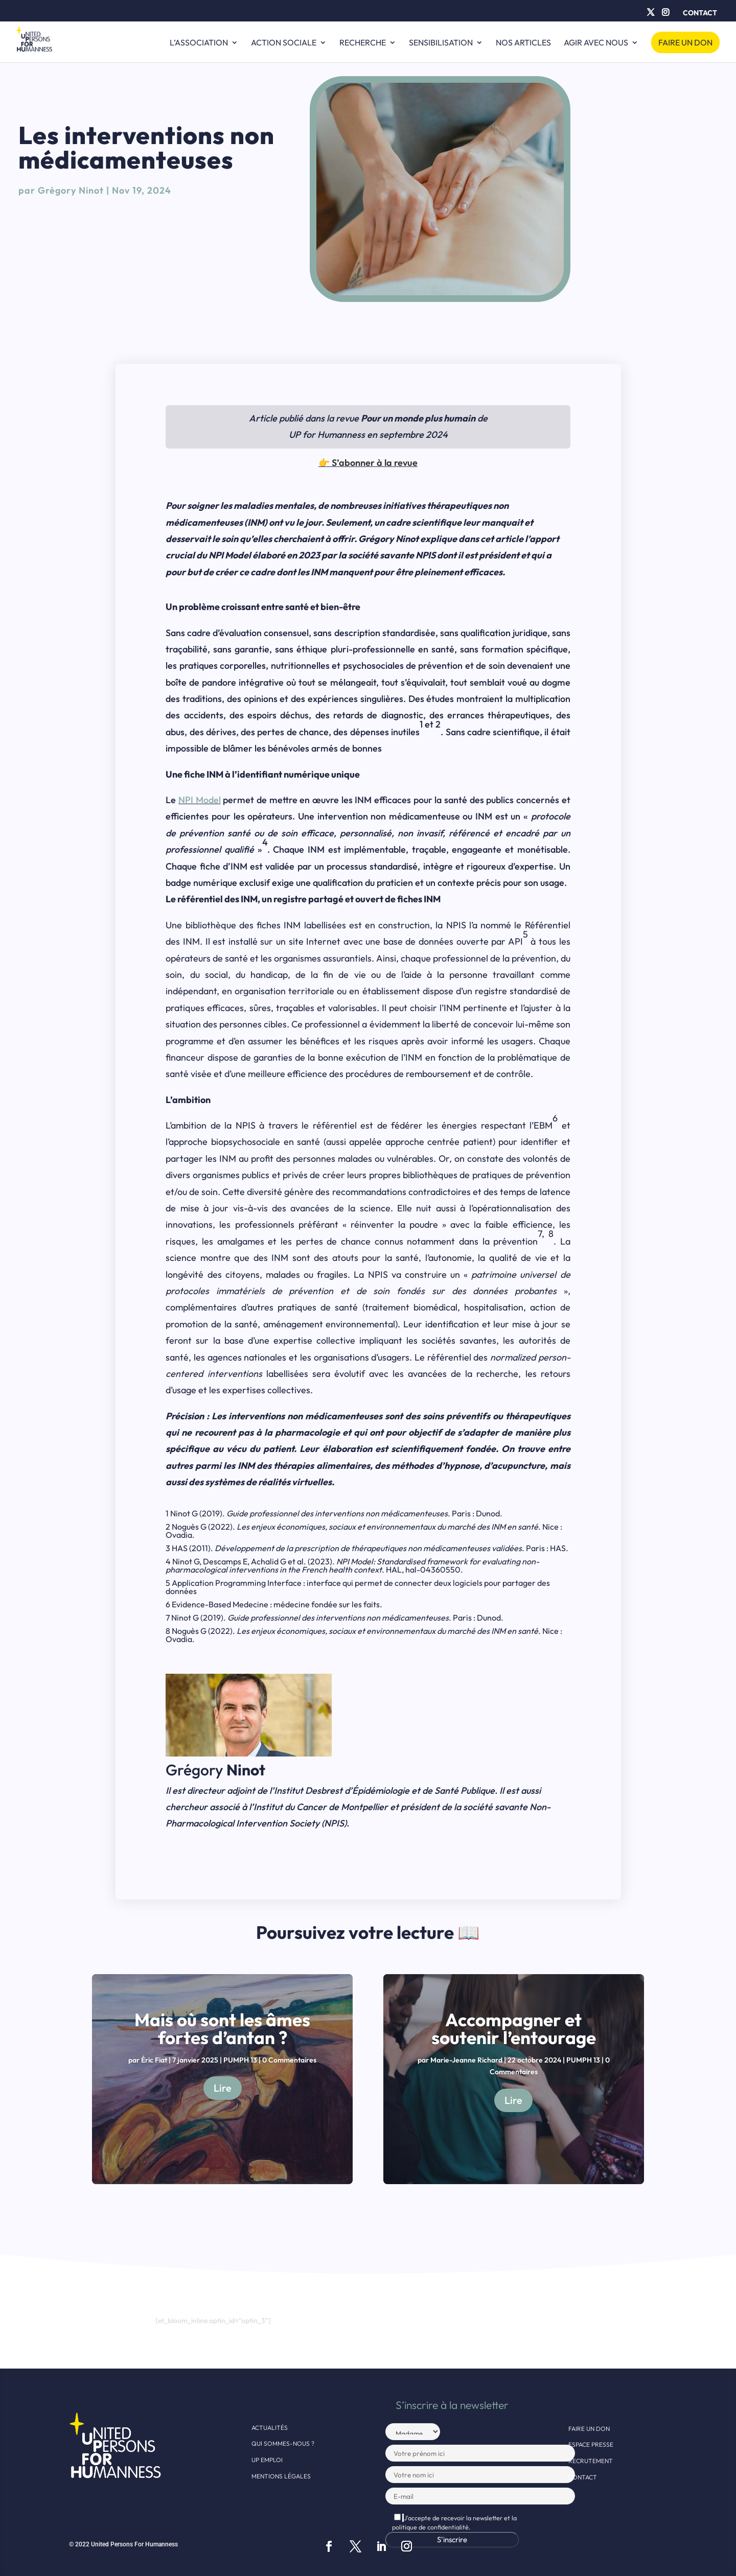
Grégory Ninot (71, 190)
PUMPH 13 (240, 2060)
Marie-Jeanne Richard (466, 2060)
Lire (223, 2087)
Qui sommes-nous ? (282, 2443)
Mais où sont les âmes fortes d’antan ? (222, 2028)
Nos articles (523, 43)
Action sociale (283, 43)
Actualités (269, 2427)
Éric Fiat (154, 2060)
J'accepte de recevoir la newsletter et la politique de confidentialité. (454, 2522)
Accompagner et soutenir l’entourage (513, 2028)
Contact (700, 12)
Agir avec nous (596, 43)
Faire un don (685, 42)
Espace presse (590, 2444)
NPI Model (199, 800)
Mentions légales (281, 2476)
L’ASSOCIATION (199, 43)
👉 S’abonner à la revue (368, 463)
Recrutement (590, 2461)
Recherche (362, 43)
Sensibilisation (441, 43)
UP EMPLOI (267, 2460)
